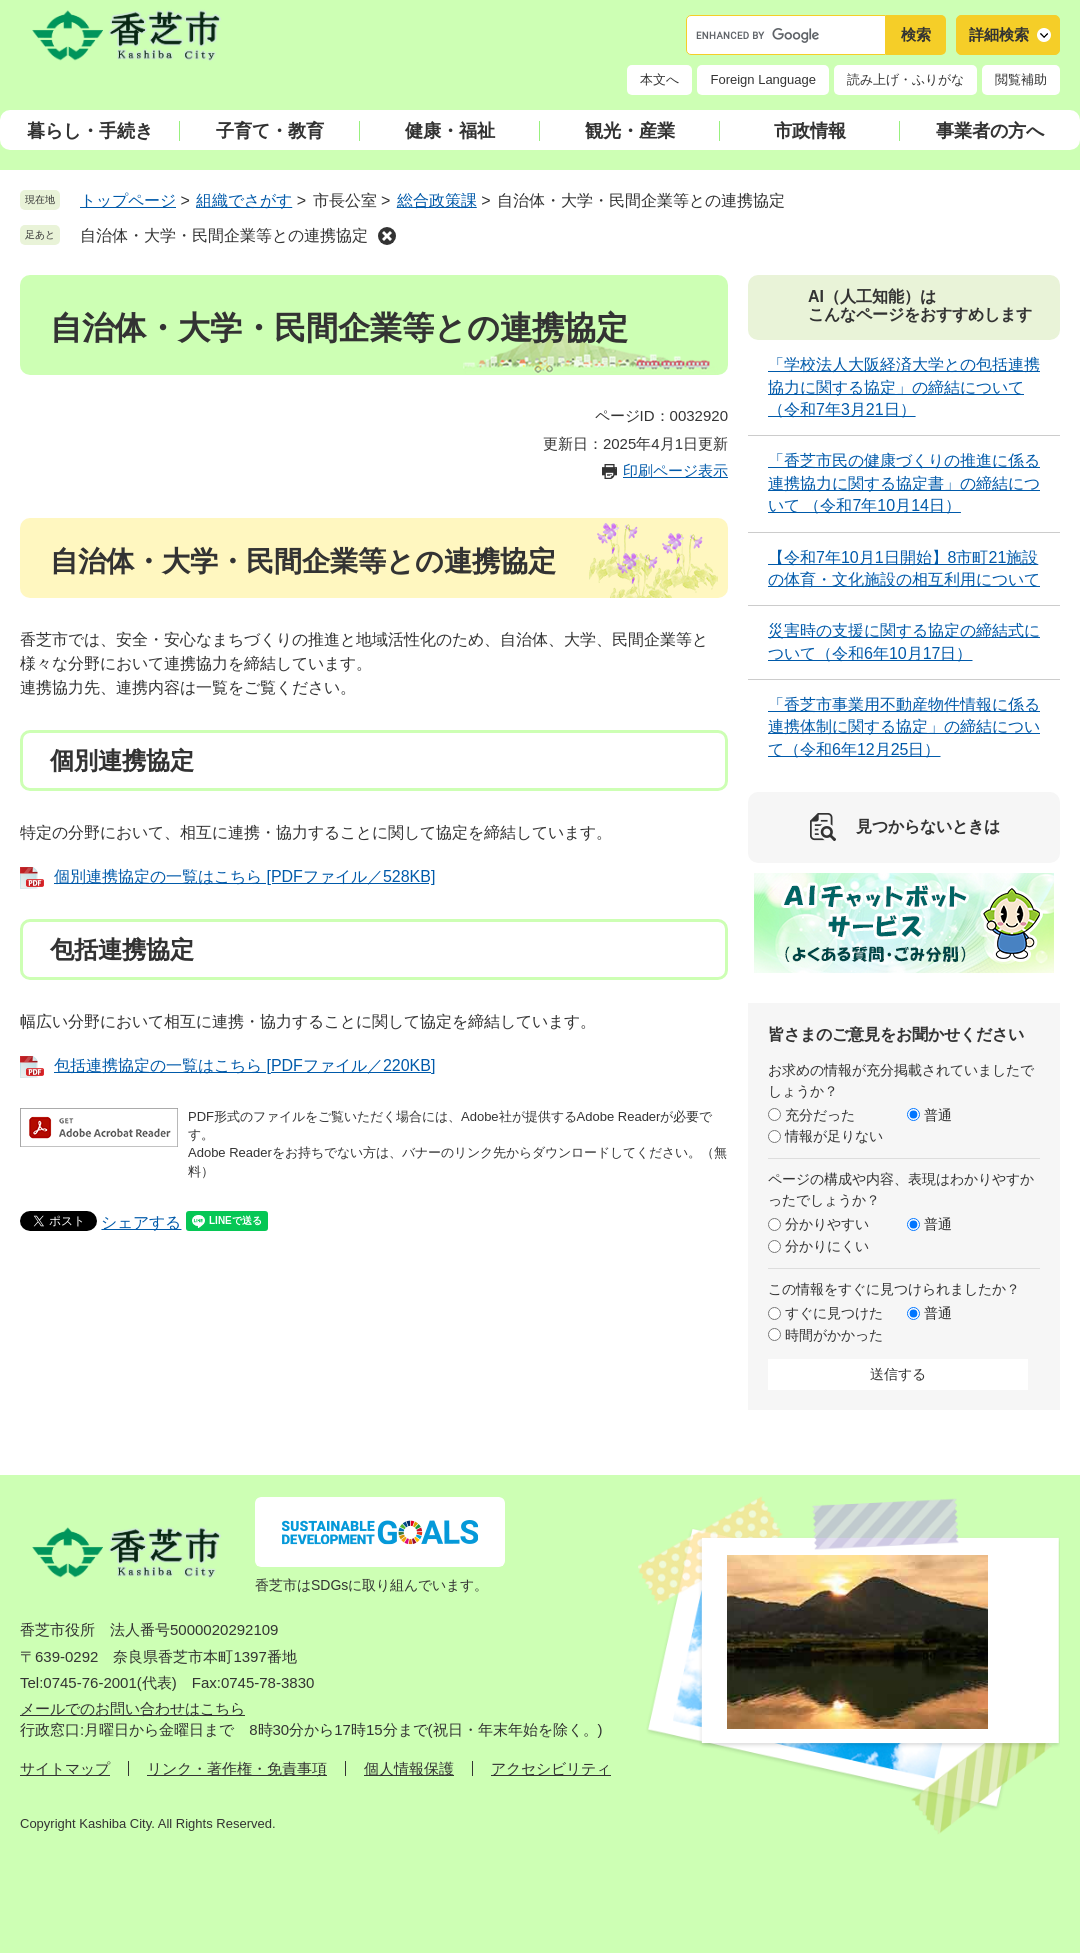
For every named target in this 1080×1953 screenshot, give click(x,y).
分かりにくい (827, 1246)
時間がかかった (834, 1335)
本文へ (659, 79)
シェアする (141, 1222)
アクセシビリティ (551, 1768)
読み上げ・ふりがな (905, 79)
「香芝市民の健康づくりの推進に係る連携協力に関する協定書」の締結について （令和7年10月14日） (904, 483)
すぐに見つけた (834, 1313)
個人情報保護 (409, 1768)
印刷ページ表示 (675, 470)
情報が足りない (834, 1136)
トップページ (128, 200)
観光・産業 (630, 131)
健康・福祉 (450, 131)
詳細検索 (999, 34)
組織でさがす (244, 200)
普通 (938, 1115)
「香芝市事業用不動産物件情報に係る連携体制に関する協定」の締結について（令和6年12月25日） (904, 727)
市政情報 (810, 131)
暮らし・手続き (90, 131)
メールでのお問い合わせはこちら (132, 1708)
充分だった (820, 1115)
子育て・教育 (270, 131)
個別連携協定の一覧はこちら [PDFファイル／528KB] (244, 876)
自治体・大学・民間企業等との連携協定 (224, 235)
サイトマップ (65, 1768)
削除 (387, 236)
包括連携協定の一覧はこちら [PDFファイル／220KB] (244, 1065)
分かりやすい (827, 1224)
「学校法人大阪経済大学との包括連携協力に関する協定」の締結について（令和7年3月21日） (904, 387)
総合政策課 (437, 200)
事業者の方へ (990, 131)
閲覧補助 (1021, 79)
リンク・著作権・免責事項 (237, 1768)
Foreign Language (763, 79)
